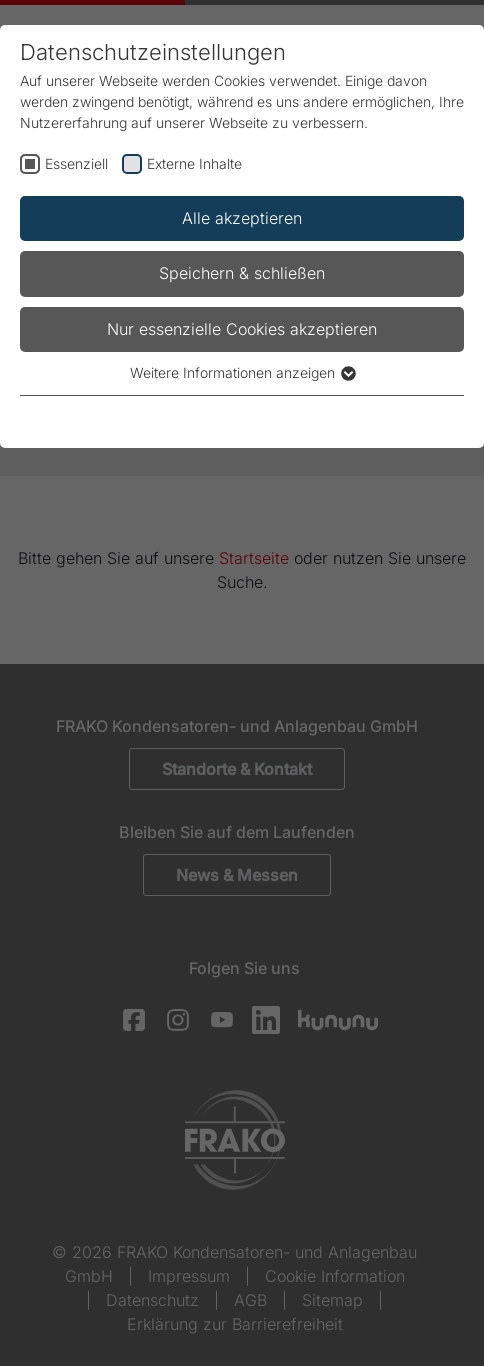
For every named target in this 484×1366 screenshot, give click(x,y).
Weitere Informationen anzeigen (242, 372)
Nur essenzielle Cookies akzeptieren (242, 329)
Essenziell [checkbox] (76, 163)
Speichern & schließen (242, 273)
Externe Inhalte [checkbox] (194, 163)
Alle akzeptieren (242, 218)
